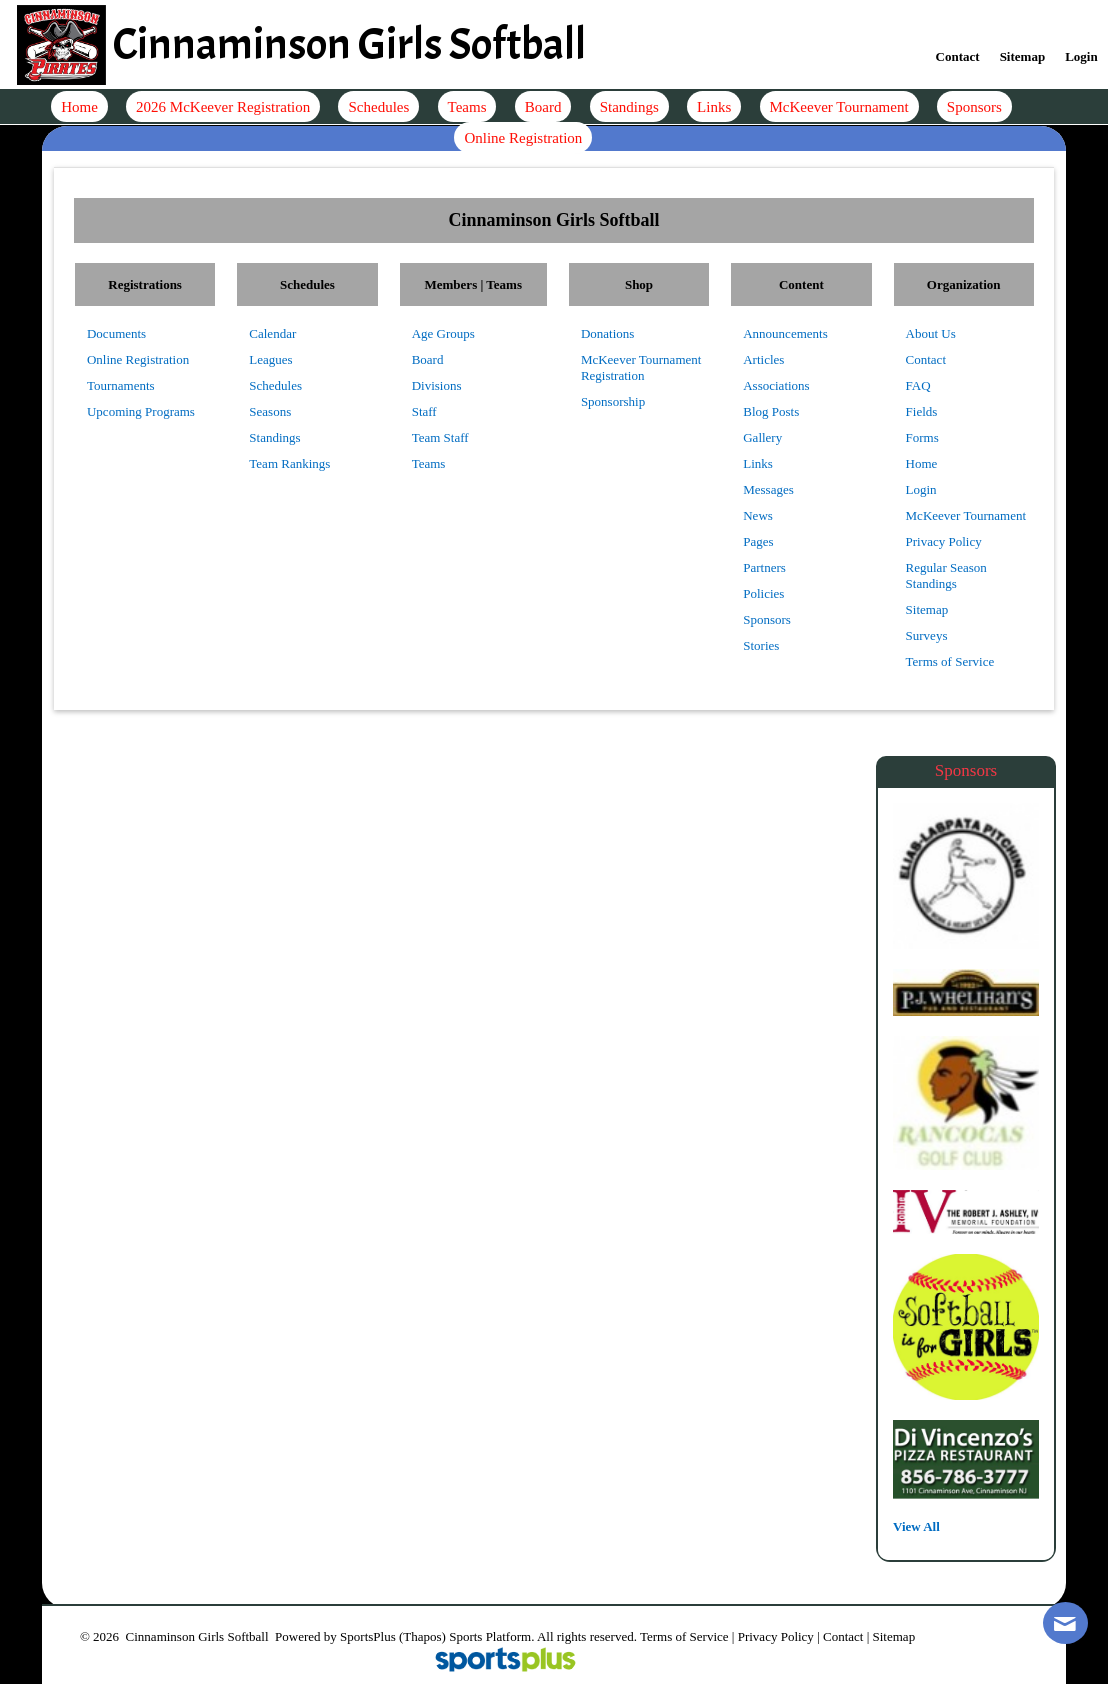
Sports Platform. (491, 1636)
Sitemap (894, 1636)
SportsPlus (368, 1636)
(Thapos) (422, 1636)
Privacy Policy (776, 1636)
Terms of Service (684, 1636)
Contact (843, 1636)
